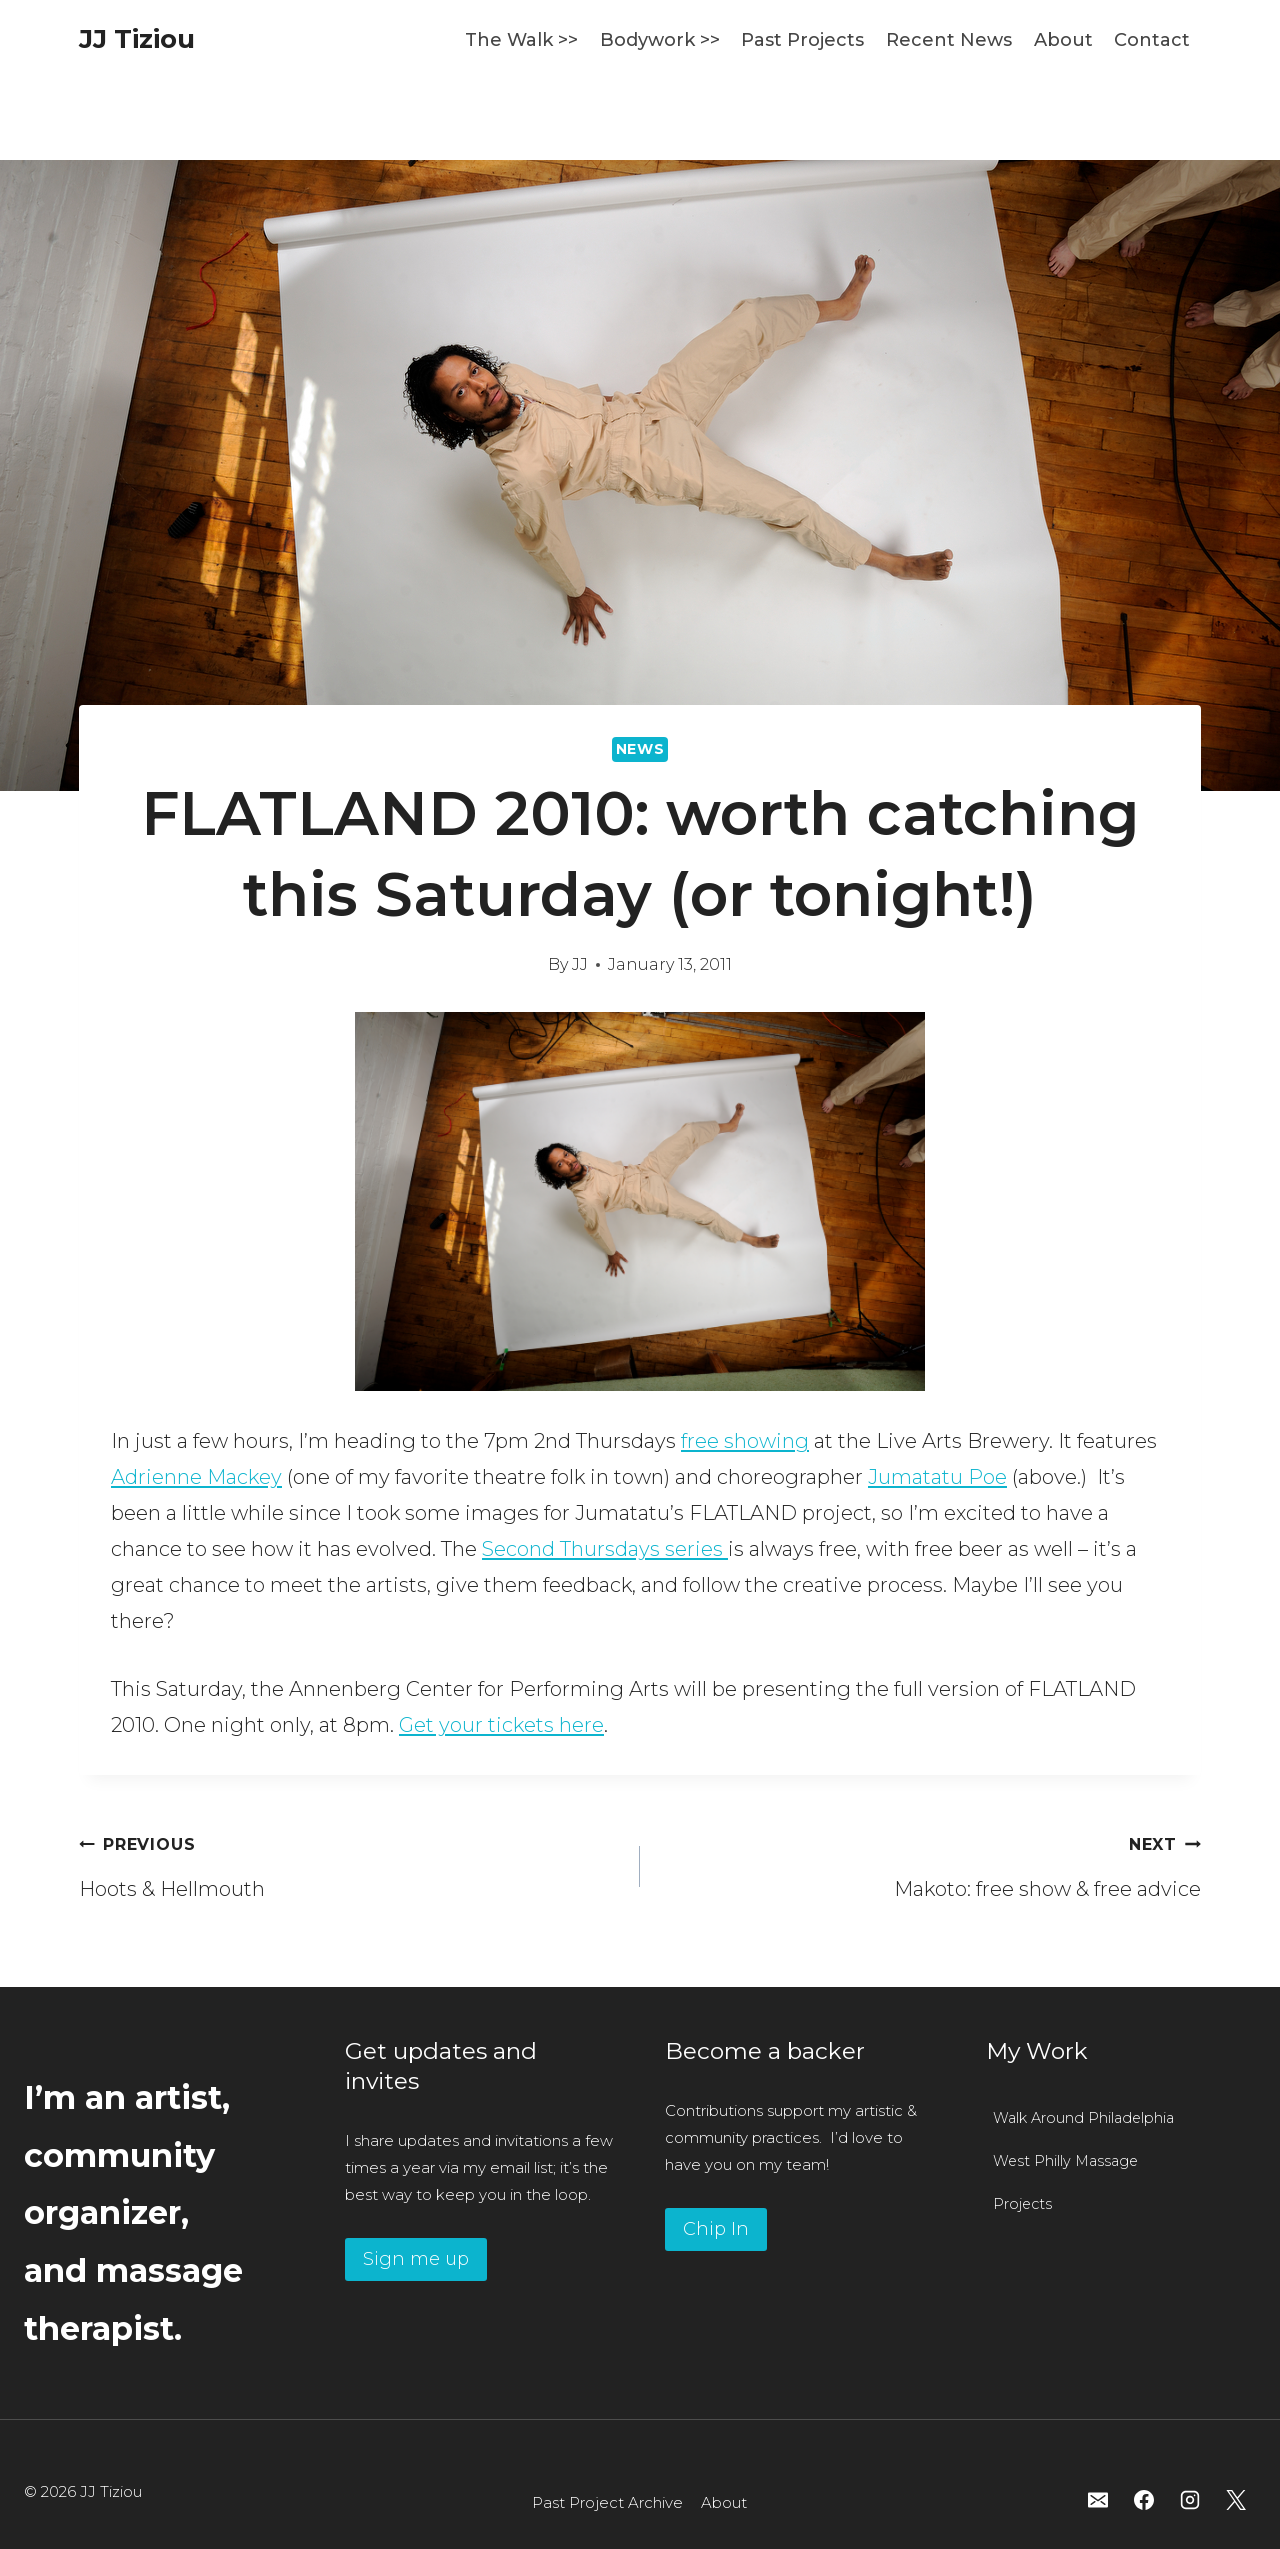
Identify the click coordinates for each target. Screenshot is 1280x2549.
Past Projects (802, 40)
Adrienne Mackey (196, 1477)
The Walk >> (521, 40)
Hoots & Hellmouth (349, 1863)
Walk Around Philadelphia (1083, 2118)
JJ (580, 964)
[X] (1236, 2500)
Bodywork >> (660, 40)
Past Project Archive (607, 2502)
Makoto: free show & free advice (930, 1863)
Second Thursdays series (605, 1549)
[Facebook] (1144, 2500)
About (1063, 40)
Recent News (949, 40)
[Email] (1098, 2500)
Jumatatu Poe (937, 1477)
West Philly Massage (1066, 2161)
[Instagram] (1190, 2500)
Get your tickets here (501, 1725)
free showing (745, 1441)
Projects (1022, 2204)
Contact (1152, 40)
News (640, 749)
